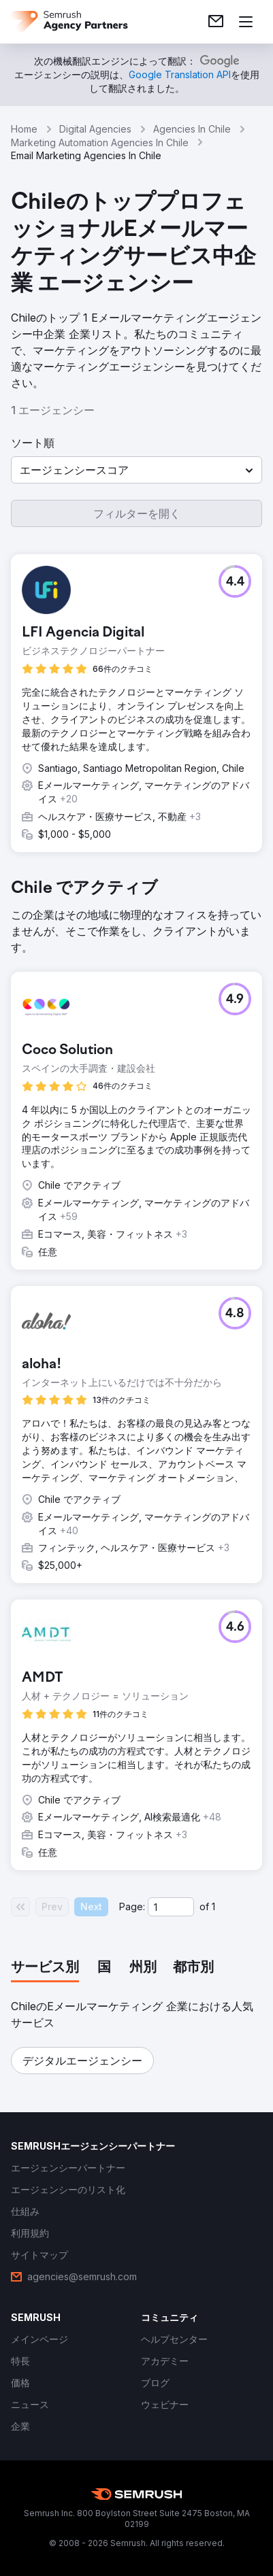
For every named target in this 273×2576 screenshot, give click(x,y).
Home (24, 129)
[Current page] (170, 1907)
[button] (136, 470)
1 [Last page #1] (213, 1906)
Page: (132, 1906)
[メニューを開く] (245, 21)
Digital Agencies (95, 129)
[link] (216, 22)
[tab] (45, 1968)
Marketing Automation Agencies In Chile (100, 142)
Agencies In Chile (192, 129)
